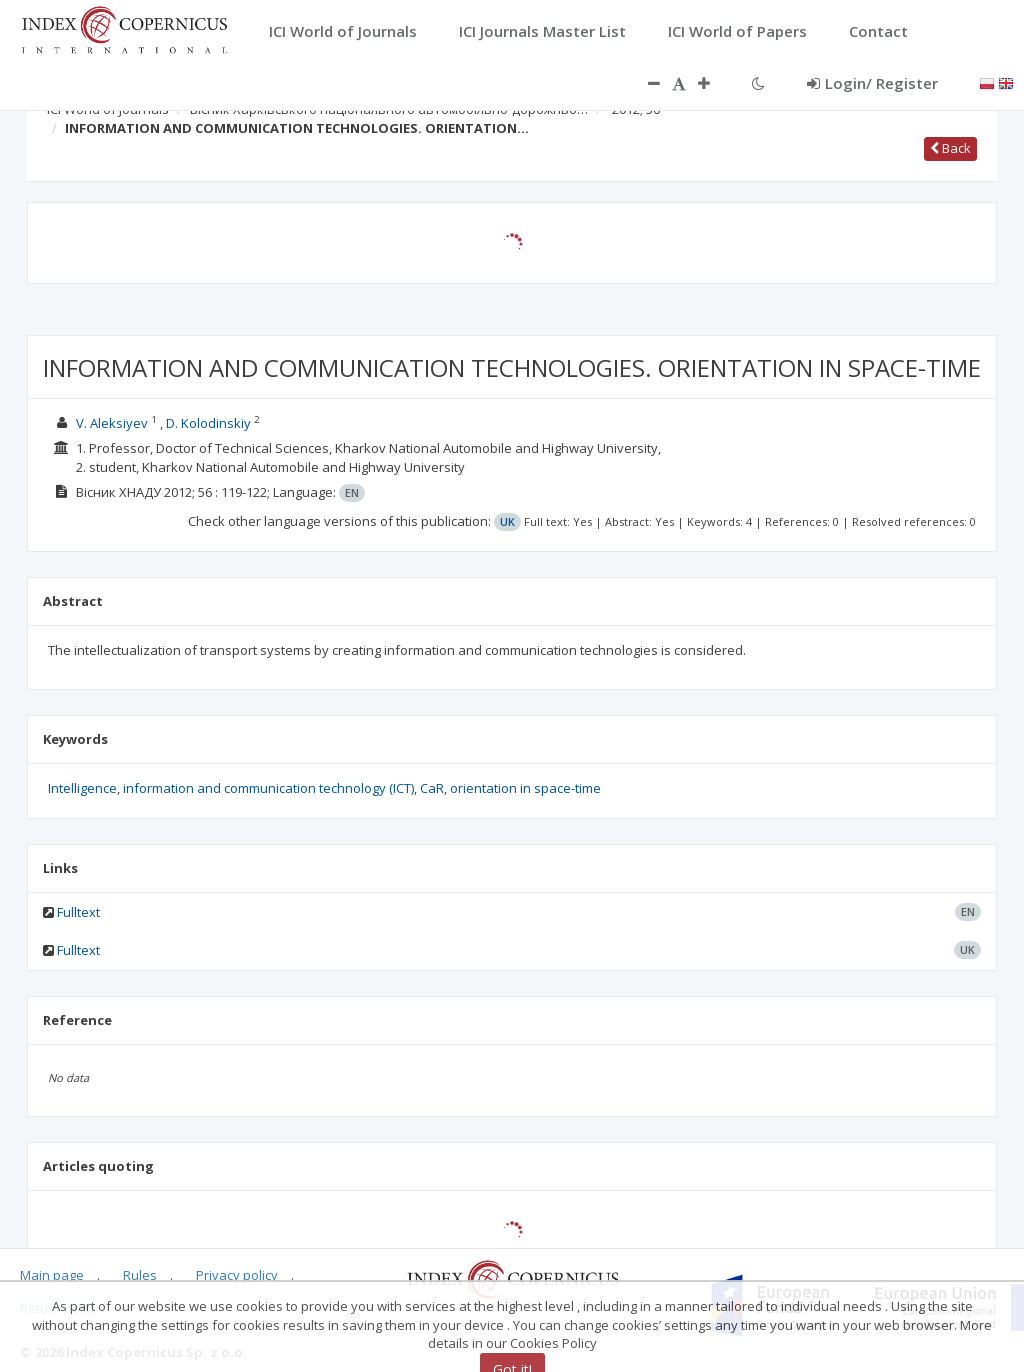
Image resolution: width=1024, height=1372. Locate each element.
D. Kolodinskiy (208, 423)
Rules (140, 1275)
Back (950, 148)
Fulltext (78, 912)
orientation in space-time (525, 788)
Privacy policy (237, 1275)
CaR (432, 788)
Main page (52, 1275)
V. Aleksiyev (112, 423)
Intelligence (82, 788)
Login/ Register (872, 83)
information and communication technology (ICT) (268, 788)
